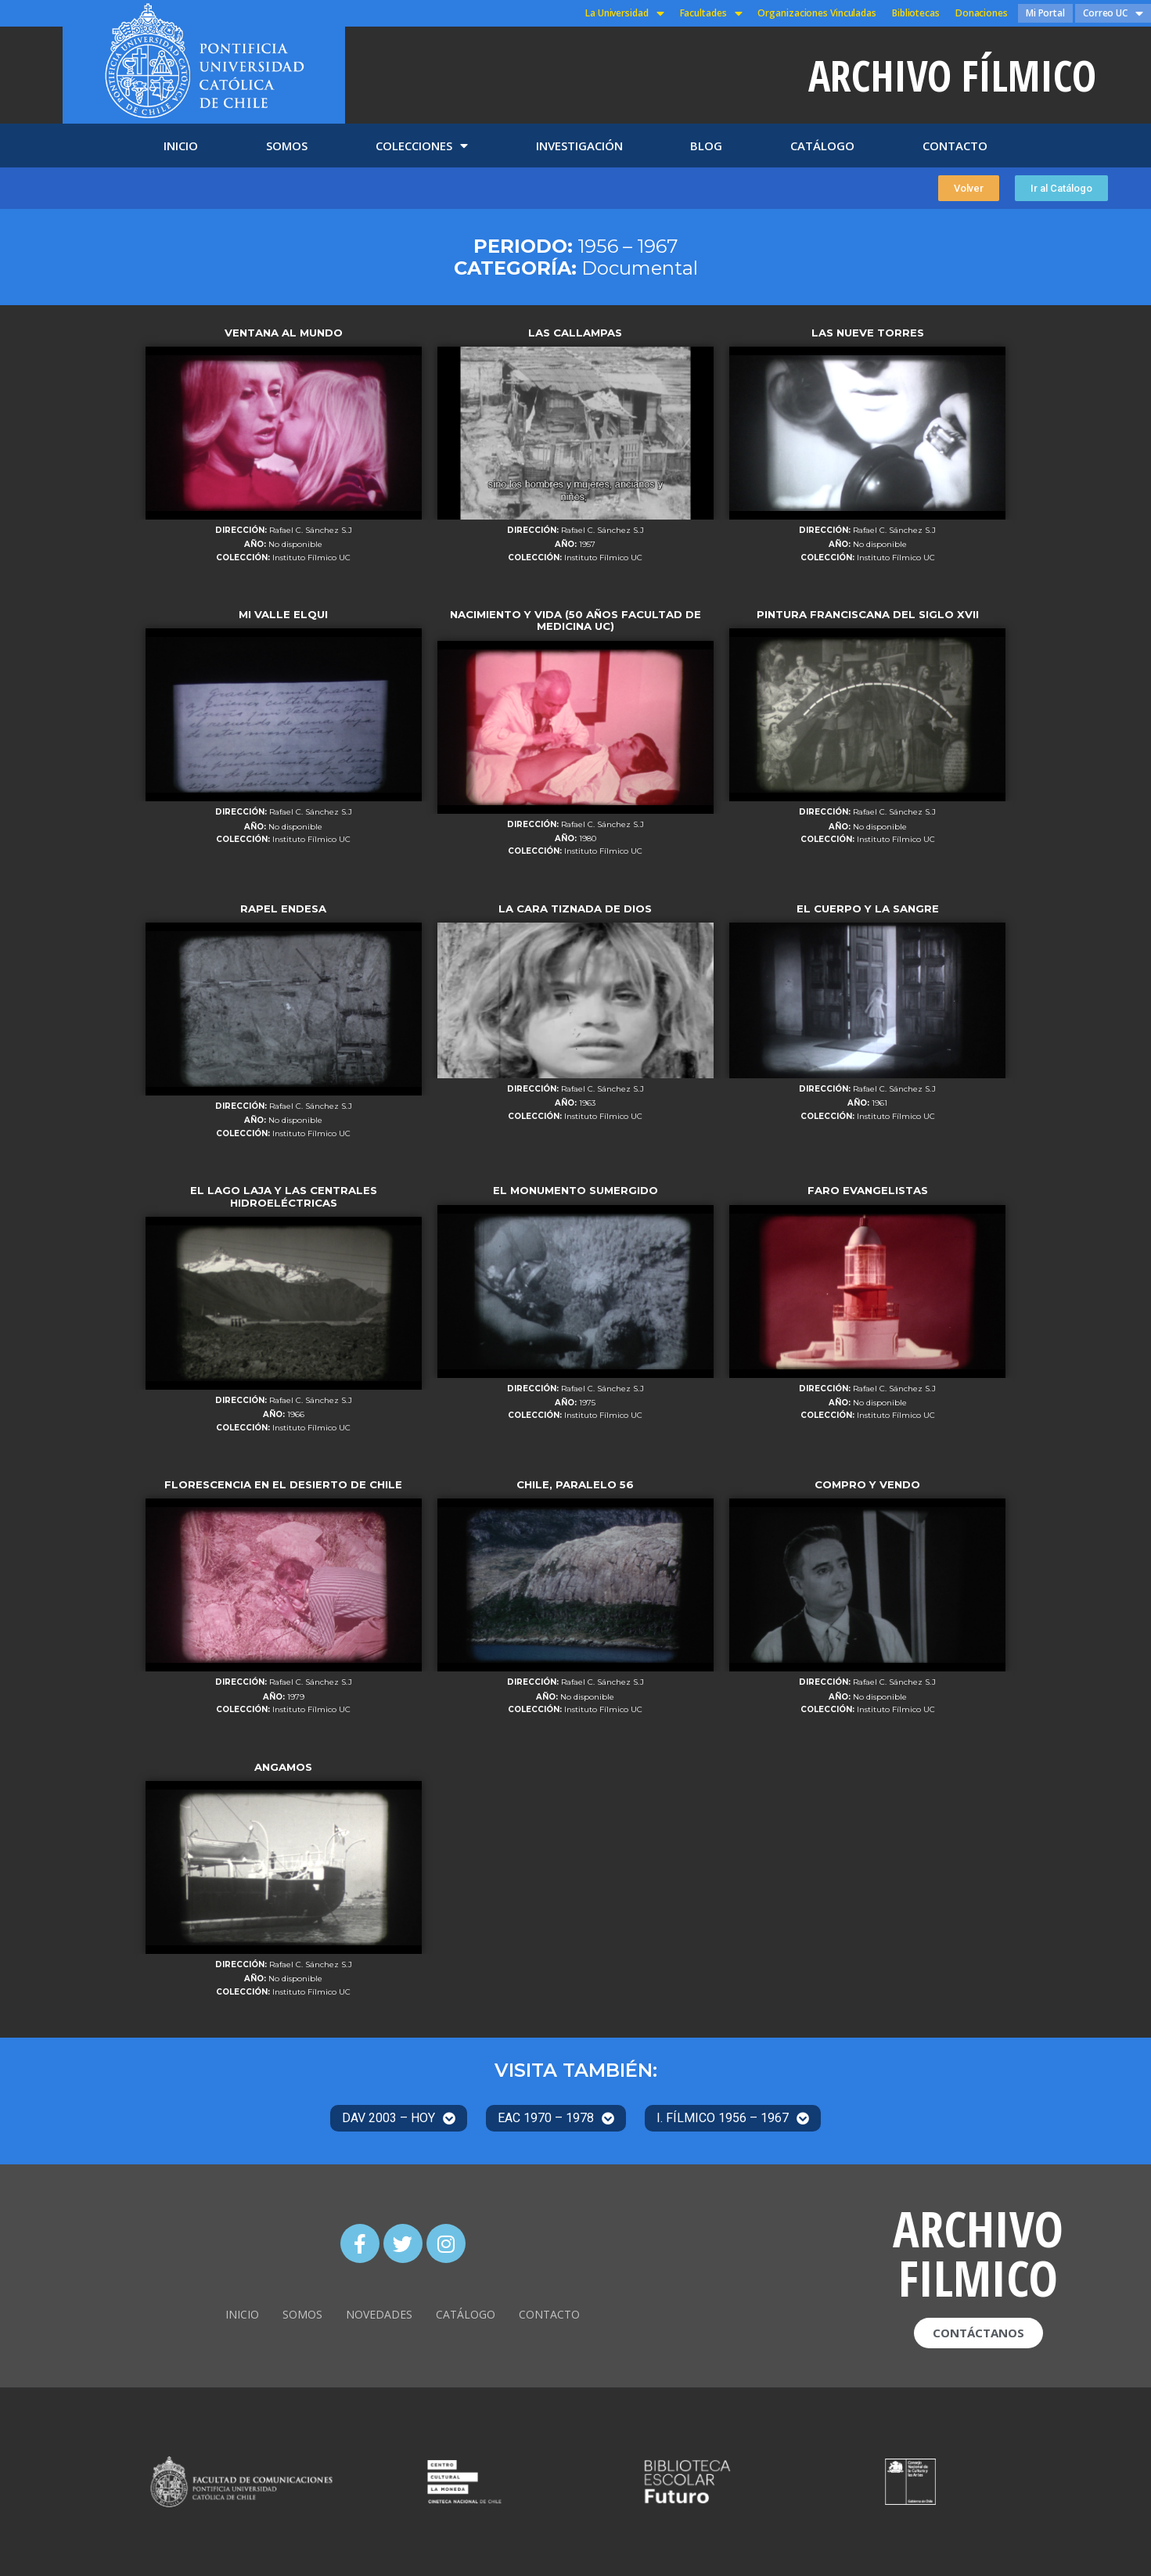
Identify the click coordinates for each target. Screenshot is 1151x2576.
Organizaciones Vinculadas (816, 13)
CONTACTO (955, 145)
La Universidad (624, 13)
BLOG (706, 145)
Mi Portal (1045, 13)
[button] (968, 188)
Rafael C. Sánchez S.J (310, 530)
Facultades (711, 13)
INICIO (181, 145)
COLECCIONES (422, 145)
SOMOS (287, 145)
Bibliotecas (916, 13)
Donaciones (981, 13)
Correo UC (1113, 13)
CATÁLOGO (822, 145)
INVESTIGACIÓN (579, 145)
